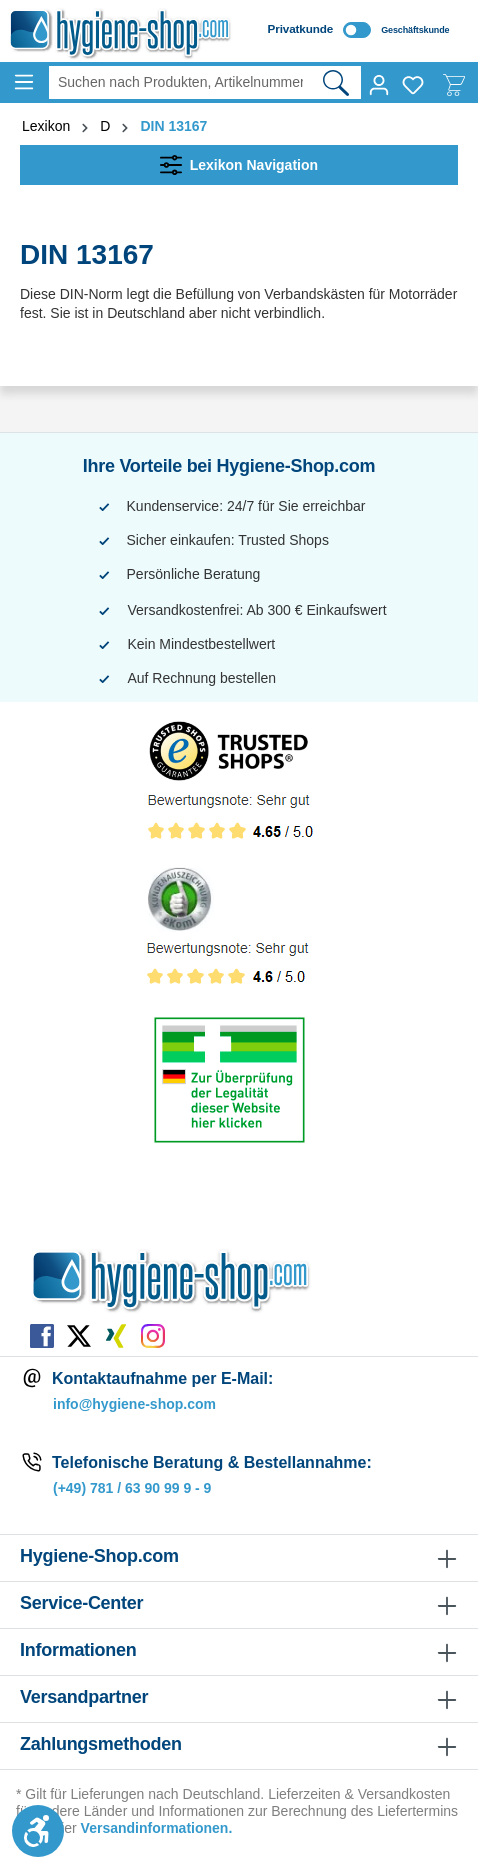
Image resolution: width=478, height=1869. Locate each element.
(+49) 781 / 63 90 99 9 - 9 (132, 1488)
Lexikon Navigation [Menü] (239, 160)
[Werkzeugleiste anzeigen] (38, 1831)
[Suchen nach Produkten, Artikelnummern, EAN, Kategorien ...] (180, 82)
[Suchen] (336, 82)
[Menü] (24, 82)
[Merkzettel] (413, 85)
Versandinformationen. (157, 1828)
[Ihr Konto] (379, 85)
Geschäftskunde (415, 30)
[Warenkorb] (454, 85)
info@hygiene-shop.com (134, 1404)
